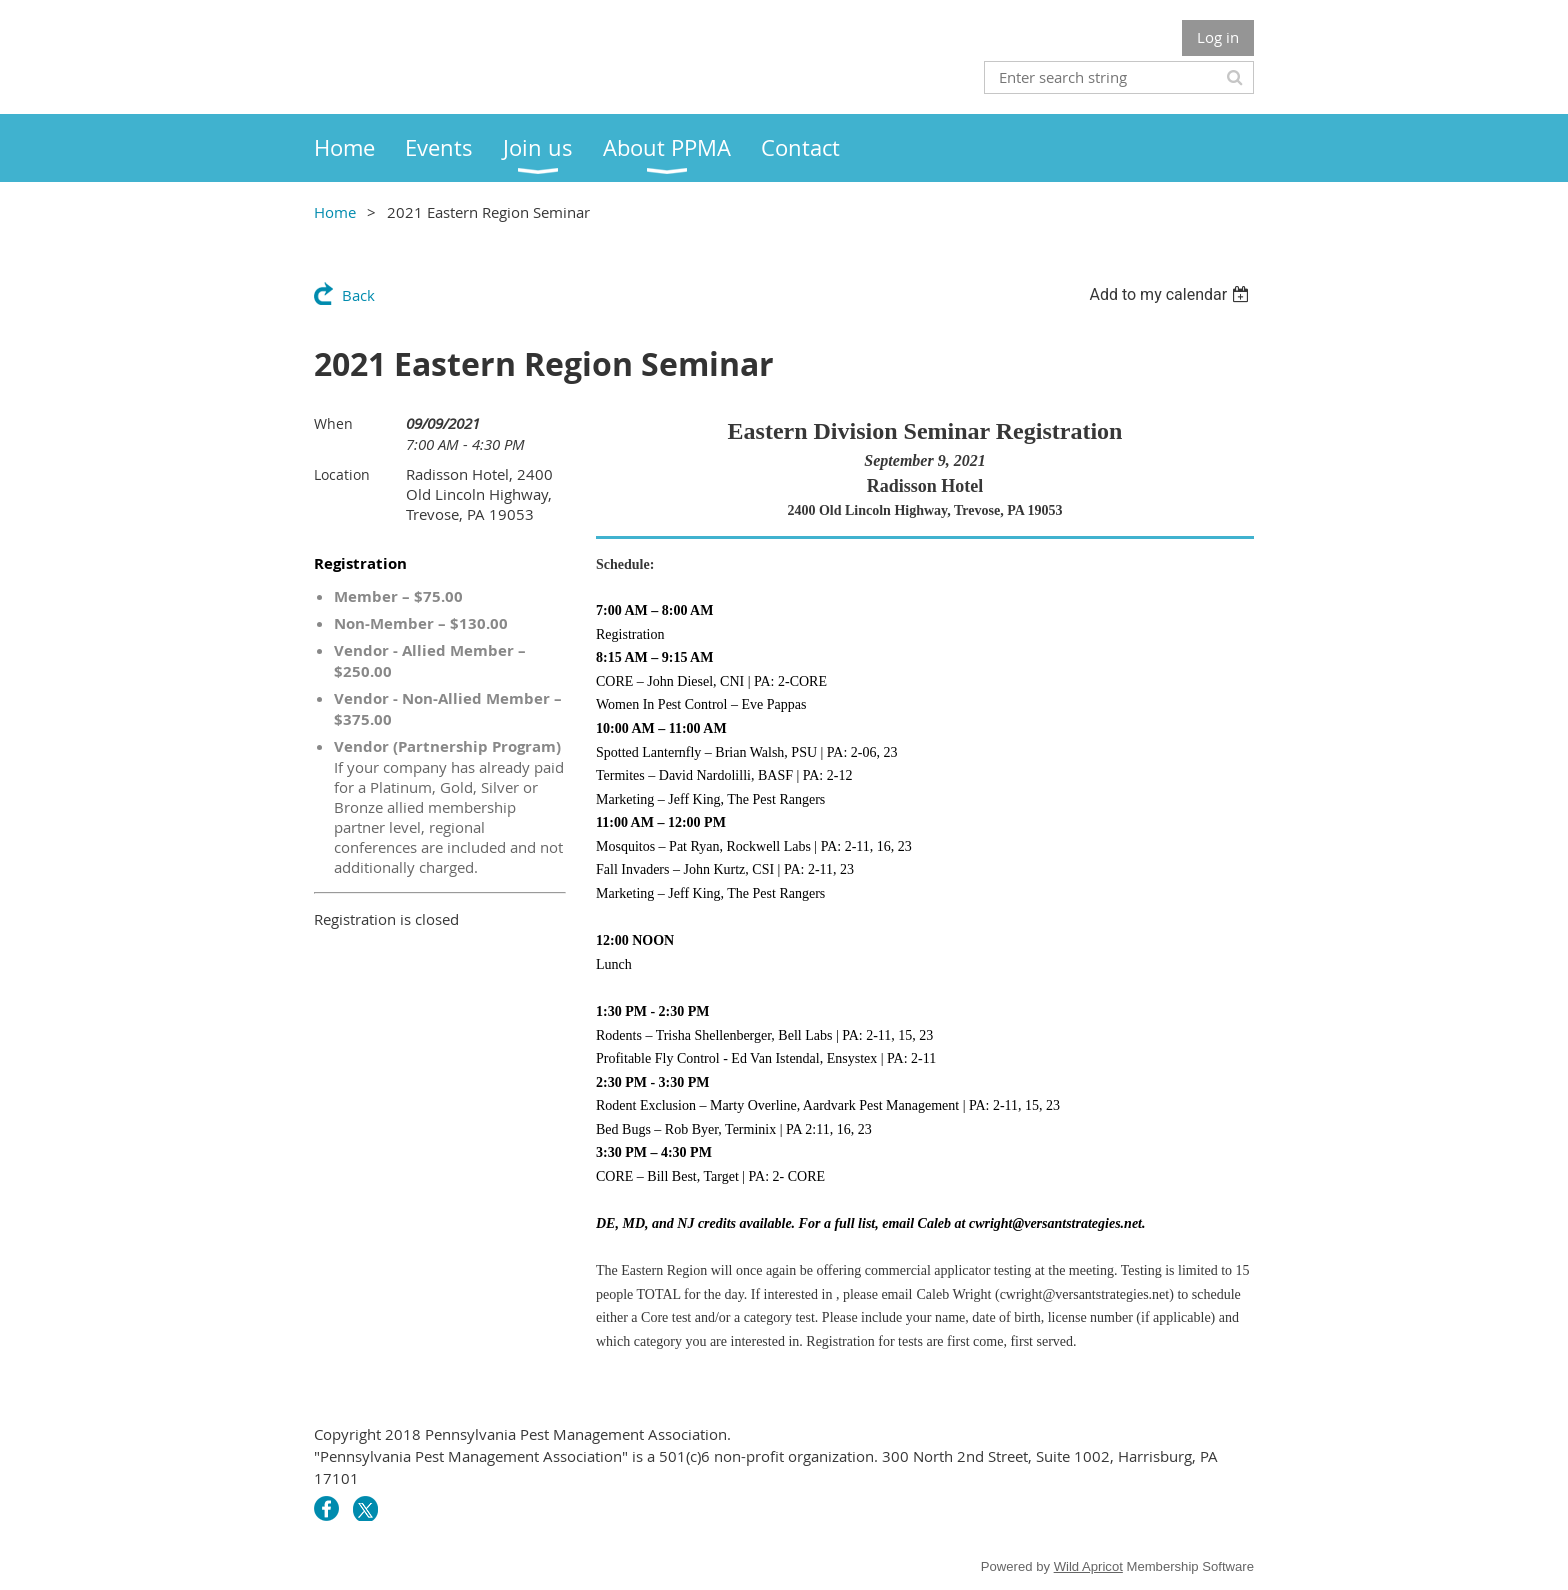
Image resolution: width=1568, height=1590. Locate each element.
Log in (1218, 37)
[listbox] (1171, 294)
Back (358, 295)
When (333, 423)
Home (335, 212)
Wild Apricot (1088, 1566)
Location (342, 474)
